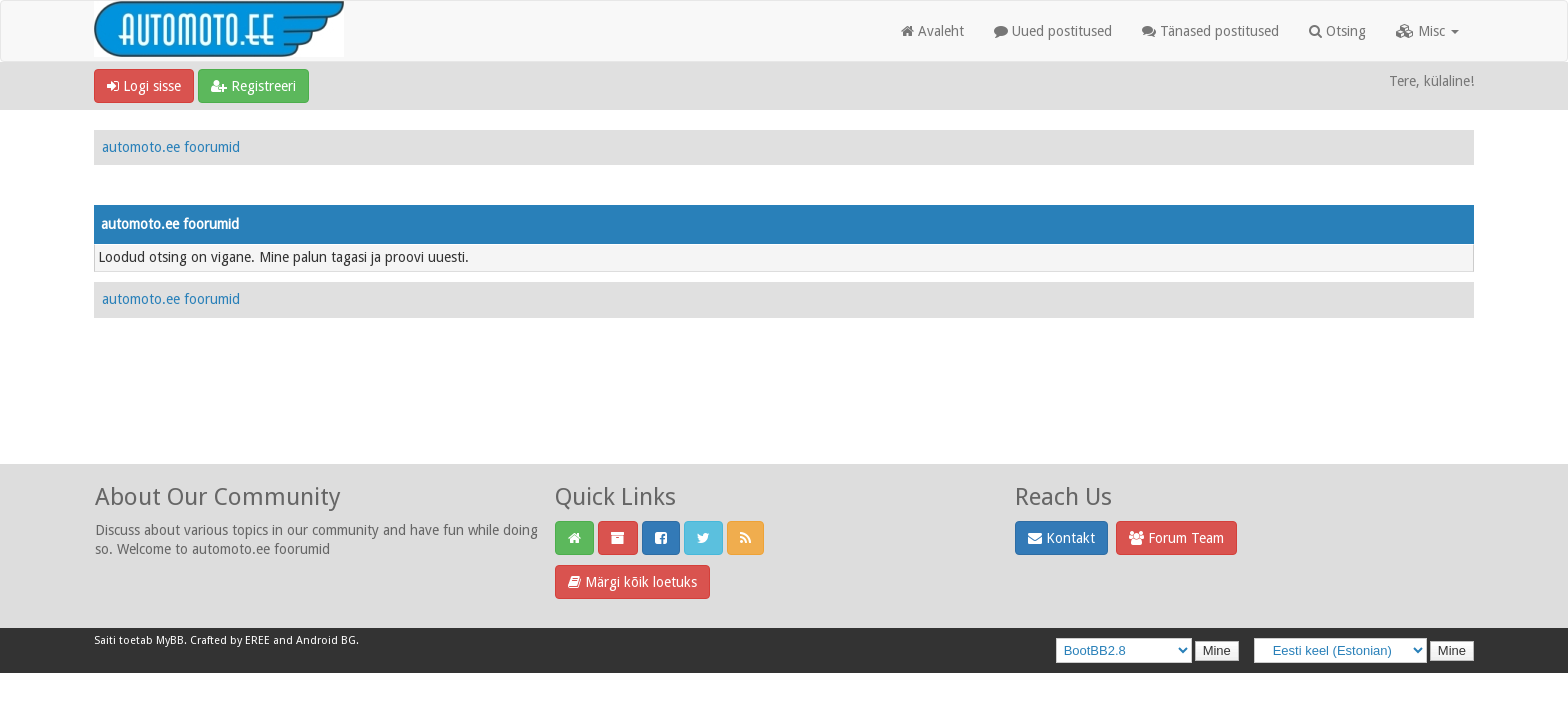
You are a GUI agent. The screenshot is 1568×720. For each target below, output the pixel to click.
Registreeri (253, 86)
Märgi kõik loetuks (632, 582)
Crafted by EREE (230, 640)
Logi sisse (144, 86)
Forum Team (1176, 538)
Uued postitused (1053, 31)
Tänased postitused (1210, 31)
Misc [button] (1427, 31)
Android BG (326, 640)
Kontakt (1061, 538)
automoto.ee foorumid (171, 147)
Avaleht (932, 31)
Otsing (1337, 31)
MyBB (170, 640)
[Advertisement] (784, 413)
